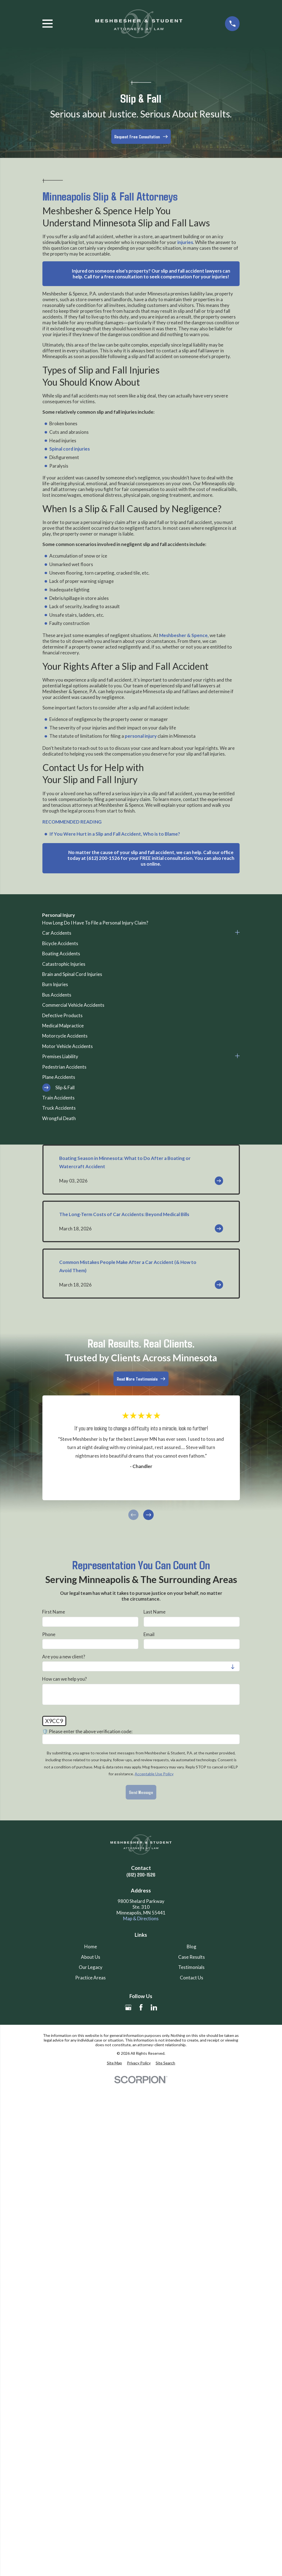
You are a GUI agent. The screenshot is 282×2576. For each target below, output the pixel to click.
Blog (191, 1946)
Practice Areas (90, 1977)
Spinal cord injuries (69, 449)
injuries (185, 242)
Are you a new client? (63, 1656)
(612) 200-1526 (140, 1874)
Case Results (191, 1957)
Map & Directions (141, 1918)
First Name (53, 1612)
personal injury (141, 736)
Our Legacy (90, 1967)
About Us (90, 1957)
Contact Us (191, 1977)
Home (90, 1946)
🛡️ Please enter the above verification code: (87, 1731)
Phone (48, 1634)
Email (148, 1634)
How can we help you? (64, 1679)
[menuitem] (141, 923)
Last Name (154, 1612)
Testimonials (191, 1967)
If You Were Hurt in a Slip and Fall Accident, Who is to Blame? (114, 834)
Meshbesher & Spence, (184, 635)
